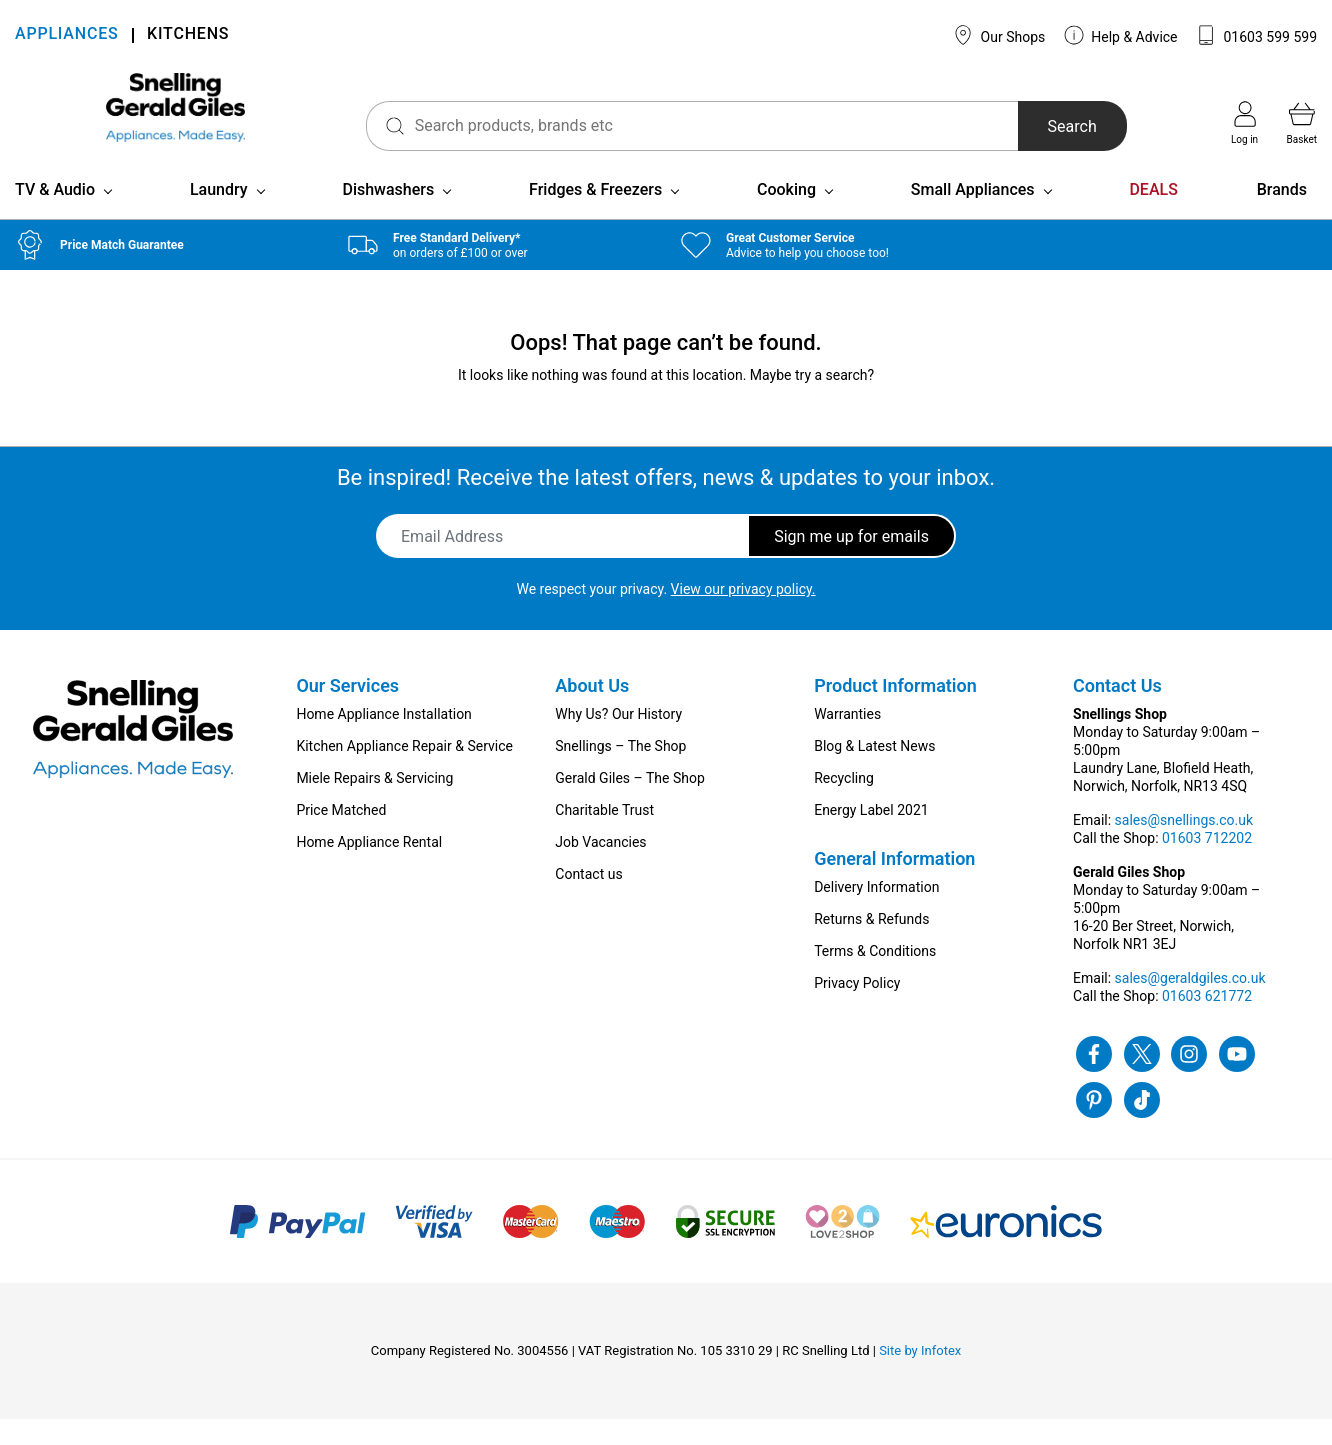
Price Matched (341, 836)
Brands (1282, 215)
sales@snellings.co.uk (1184, 846)
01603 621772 (1207, 1022)
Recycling (844, 804)
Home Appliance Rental (369, 868)
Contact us (588, 900)
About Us (592, 711)
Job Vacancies (600, 868)
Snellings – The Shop (620, 772)
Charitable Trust (604, 836)
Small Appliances (973, 215)
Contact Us (1117, 711)
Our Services (347, 711)
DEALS (1153, 215)
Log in (1244, 123)
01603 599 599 (1256, 35)
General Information (894, 884)
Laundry (219, 215)
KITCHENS (188, 35)
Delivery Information (876, 913)
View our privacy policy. (743, 615)
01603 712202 (1207, 864)
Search (1046, 126)
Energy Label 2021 (871, 836)
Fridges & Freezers (595, 215)
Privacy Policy (857, 1009)
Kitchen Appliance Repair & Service (404, 772)
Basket (1302, 123)
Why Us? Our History (618, 740)
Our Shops (999, 35)
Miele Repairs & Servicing (374, 804)
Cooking (786, 215)
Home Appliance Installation (383, 740)
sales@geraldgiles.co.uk (1190, 1004)
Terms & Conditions (875, 977)
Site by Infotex (920, 1376)
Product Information (895, 711)
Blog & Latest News (874, 772)
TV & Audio (55, 215)
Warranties (847, 740)
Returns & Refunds (871, 945)
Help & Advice (1121, 35)
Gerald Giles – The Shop (630, 804)
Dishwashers (388, 215)
